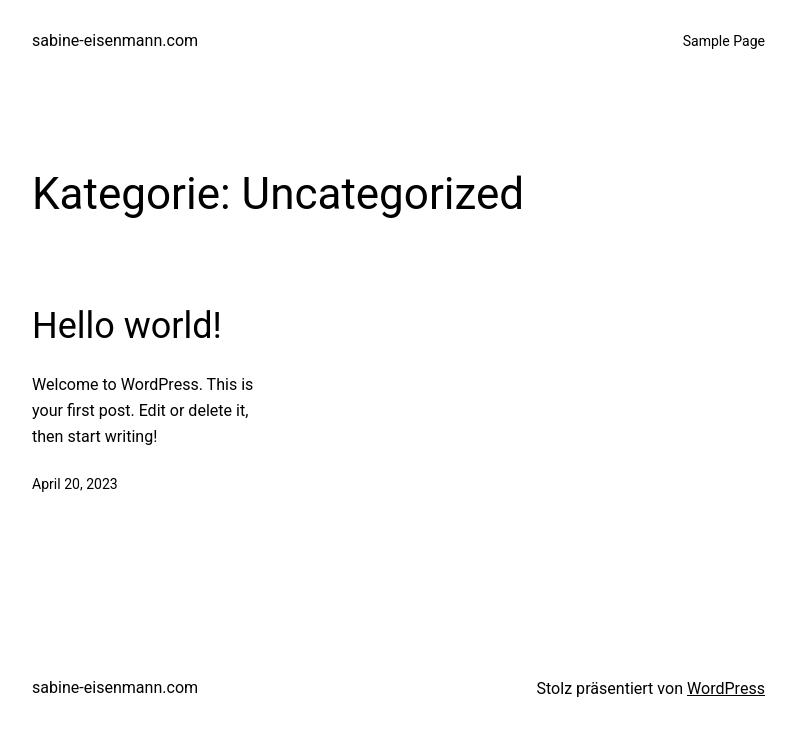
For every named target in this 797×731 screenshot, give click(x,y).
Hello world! (127, 326)
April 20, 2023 (75, 484)
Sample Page (724, 41)
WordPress (726, 688)
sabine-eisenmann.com (115, 40)
